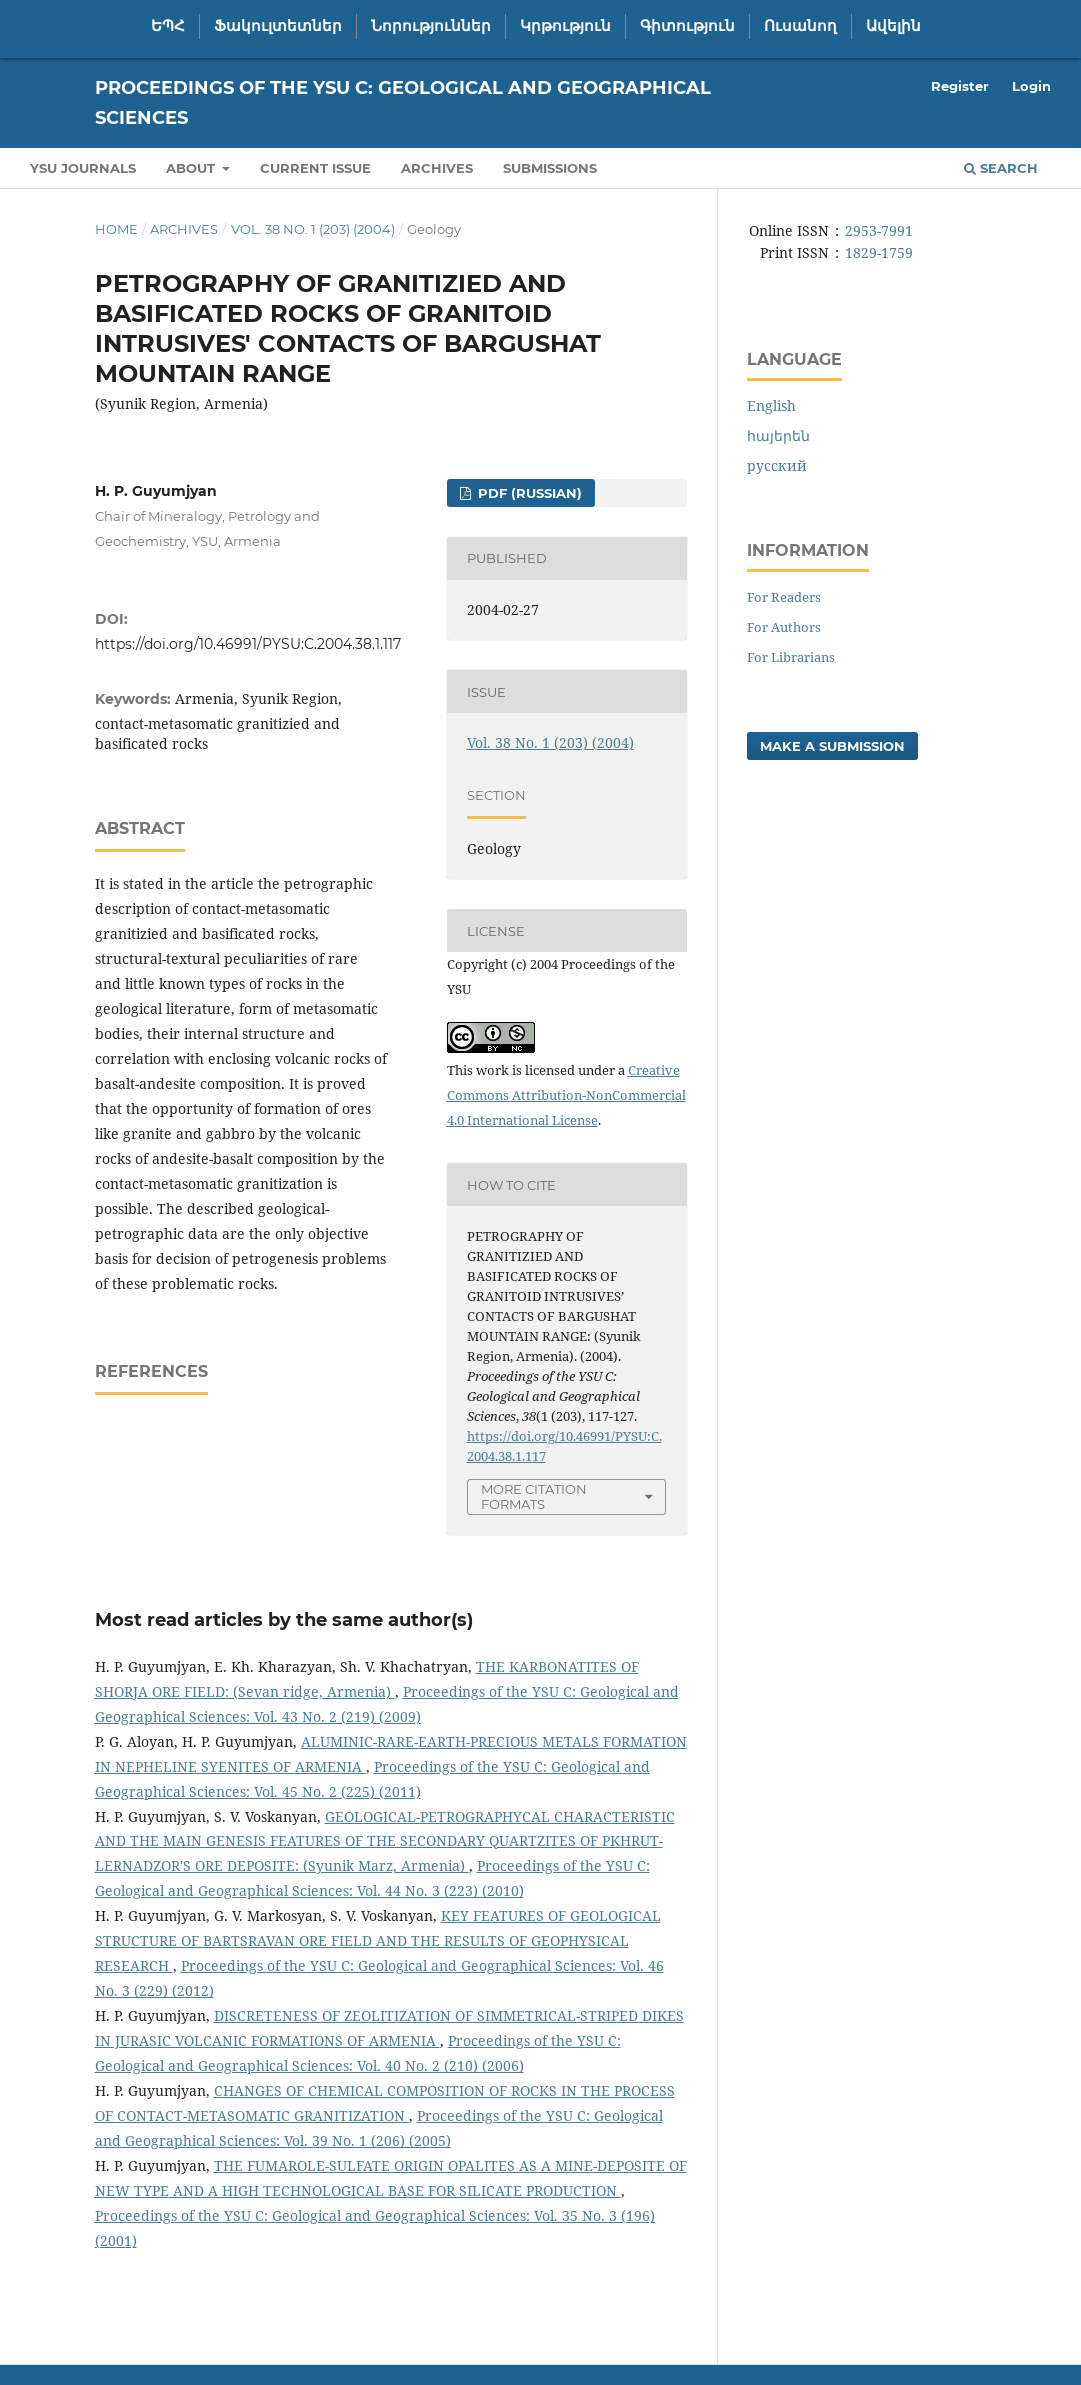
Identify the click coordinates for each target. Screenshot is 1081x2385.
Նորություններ (431, 26)
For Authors (784, 627)
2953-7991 (879, 230)
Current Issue (315, 168)
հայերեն (778, 435)
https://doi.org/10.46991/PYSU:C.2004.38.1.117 (248, 644)
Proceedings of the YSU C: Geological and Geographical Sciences (403, 103)
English (771, 405)
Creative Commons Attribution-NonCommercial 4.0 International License (566, 1095)
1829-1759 (879, 252)
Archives (437, 168)
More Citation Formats (534, 1496)
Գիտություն (687, 26)
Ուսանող (800, 26)
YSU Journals (83, 168)
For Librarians (791, 657)
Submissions (550, 168)
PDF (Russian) (528, 493)
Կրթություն (565, 26)
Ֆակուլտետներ (278, 26)
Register (960, 86)
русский (777, 465)
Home (116, 229)
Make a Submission (832, 746)
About (192, 168)
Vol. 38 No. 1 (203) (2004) (313, 229)
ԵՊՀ (168, 26)
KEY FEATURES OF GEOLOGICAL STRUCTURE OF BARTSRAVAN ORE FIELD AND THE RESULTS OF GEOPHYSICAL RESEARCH (378, 1940)
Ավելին (893, 26)
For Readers (784, 597)
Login (1031, 86)
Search (1001, 168)
